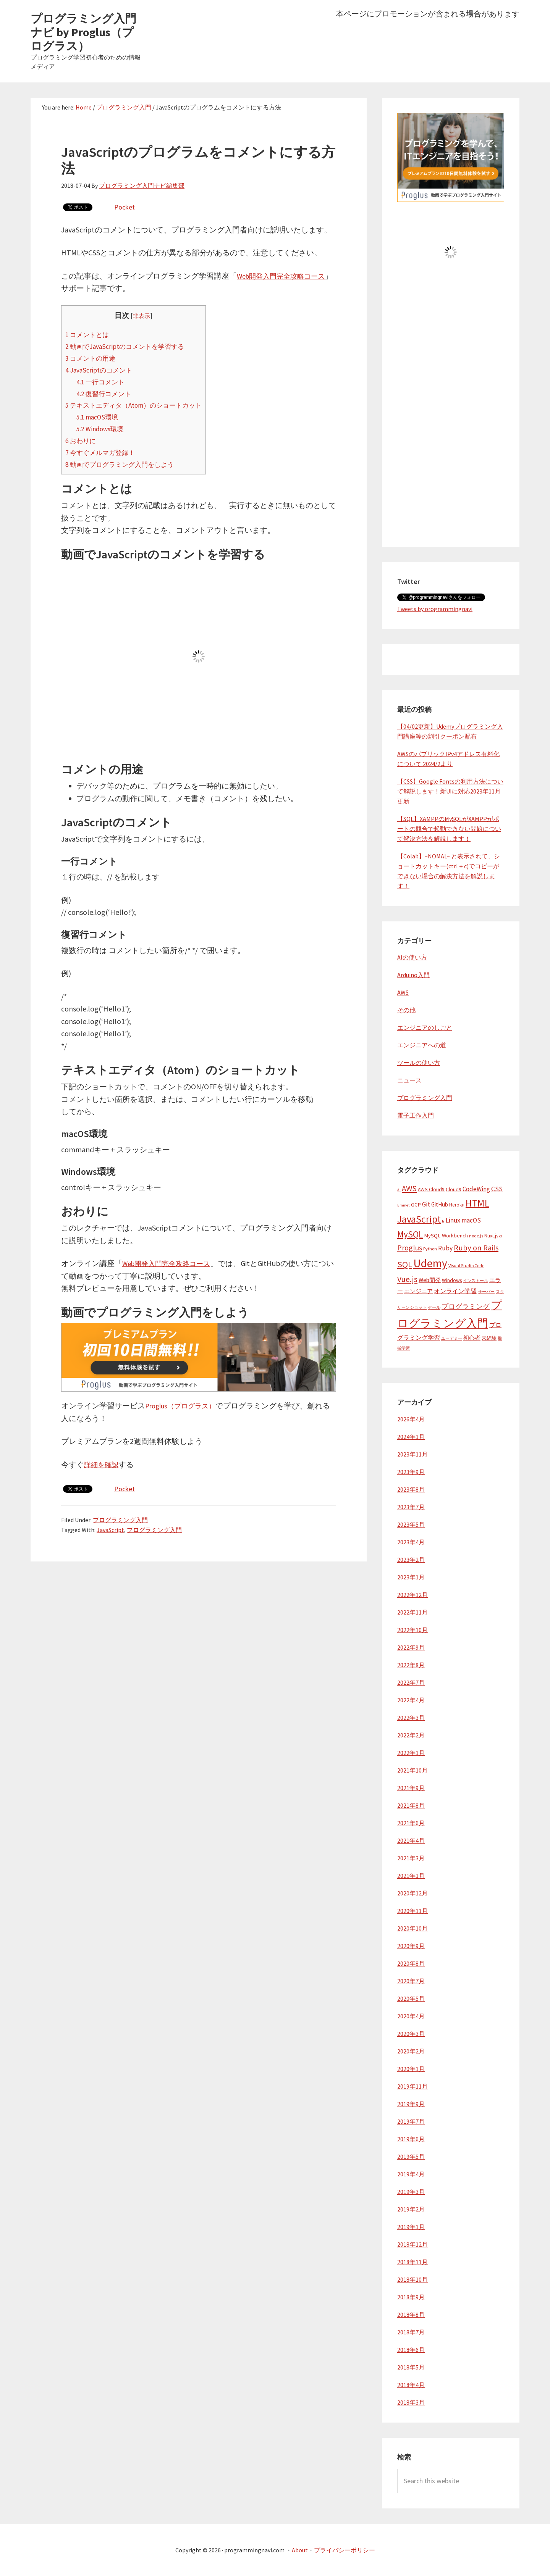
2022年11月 (412, 1612)
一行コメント (103, 381)
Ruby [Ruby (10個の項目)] (445, 1248)
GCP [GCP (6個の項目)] (416, 1204)
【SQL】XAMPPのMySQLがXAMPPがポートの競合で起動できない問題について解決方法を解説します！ (449, 828)
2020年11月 (412, 1911)
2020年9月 (411, 1946)
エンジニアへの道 (421, 1045)
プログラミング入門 (120, 1519)
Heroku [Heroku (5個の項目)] (456, 1205)
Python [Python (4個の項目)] (430, 1249)
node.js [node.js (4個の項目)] (476, 1236)
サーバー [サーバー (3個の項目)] (486, 1291)
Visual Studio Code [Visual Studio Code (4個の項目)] (466, 1265)
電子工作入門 (415, 1115)
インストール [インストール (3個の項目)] (475, 1280)
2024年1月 (411, 1436)
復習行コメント (106, 393)
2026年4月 (411, 1419)
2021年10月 (412, 1770)
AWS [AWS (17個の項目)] (409, 1188)
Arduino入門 (413, 975)
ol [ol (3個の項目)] (500, 1236)
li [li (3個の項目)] (443, 1221)
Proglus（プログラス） (184, 1405)
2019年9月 (411, 2104)
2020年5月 (411, 1998)
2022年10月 (412, 1630)
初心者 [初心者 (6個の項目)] (471, 1337)
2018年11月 (412, 2262)
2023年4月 (411, 1542)
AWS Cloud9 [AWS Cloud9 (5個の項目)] (431, 1189)
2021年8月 (411, 1805)
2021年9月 (411, 1788)
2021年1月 (411, 1875)
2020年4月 (411, 2016)
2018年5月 (411, 2367)
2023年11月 (412, 1454)
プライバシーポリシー (344, 2550)
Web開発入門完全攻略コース (171, 1263)
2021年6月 (411, 1823)
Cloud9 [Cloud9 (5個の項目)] (453, 1189)
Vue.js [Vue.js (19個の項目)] (407, 1279)
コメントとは (89, 334)
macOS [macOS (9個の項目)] (471, 1220)
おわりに (82, 440)
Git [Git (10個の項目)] (426, 1204)
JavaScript (110, 1529)
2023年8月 (411, 1489)
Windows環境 (102, 428)
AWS (403, 992)
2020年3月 (411, 2033)
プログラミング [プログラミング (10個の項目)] (466, 1306)
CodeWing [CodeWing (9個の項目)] (476, 1189)
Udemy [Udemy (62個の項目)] (430, 1263)
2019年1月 (411, 2227)
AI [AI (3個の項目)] (399, 1189)
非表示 (149, 315)
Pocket (125, 206)
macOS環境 (99, 416)
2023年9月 (411, 1472)
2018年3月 (411, 2402)
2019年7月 (411, 2121)
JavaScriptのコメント (102, 369)
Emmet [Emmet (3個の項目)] (403, 1205)
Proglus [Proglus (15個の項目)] (409, 1247)
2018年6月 (411, 2349)
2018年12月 (412, 2244)
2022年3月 (411, 1717)
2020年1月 (411, 2069)
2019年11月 (412, 2086)
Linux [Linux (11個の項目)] (452, 1220)
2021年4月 (411, 1840)
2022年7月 (411, 1682)
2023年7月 (411, 1507)
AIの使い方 (412, 957)
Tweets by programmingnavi (434, 609)
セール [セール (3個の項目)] (434, 1307)
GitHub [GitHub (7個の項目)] (439, 1204)
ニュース (409, 1080)
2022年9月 (411, 1647)
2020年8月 (411, 1963)
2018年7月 (411, 2332)
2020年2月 (411, 2051)
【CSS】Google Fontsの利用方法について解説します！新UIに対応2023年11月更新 (450, 791)
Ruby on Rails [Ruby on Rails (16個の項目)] (476, 1248)
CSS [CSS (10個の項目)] (497, 1189)
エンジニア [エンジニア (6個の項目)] (418, 1291)
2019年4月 (411, 2174)
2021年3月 (411, 1858)
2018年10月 (412, 2279)
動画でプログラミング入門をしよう (125, 463)
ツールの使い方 (418, 1062)
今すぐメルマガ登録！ (104, 452)
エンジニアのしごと (424, 1027)
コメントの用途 (93, 358)
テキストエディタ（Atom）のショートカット (141, 405)
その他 (406, 1010)
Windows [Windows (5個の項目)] (452, 1280)
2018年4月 (411, 2385)
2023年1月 (411, 1577)
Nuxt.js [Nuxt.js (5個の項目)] (491, 1235)
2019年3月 (411, 2191)
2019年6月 (411, 2139)
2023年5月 (411, 1524)
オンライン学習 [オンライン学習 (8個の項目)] (455, 1291)
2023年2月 (411, 1559)
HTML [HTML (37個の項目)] (477, 1203)
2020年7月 (411, 1981)
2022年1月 (411, 1753)
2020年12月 (412, 1893)
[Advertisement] (450, 417)
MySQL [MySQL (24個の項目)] (410, 1234)
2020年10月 (412, 1928)
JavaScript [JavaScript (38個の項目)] (419, 1219)
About (300, 2550)
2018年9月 (411, 2297)
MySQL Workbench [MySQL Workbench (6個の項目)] (446, 1235)
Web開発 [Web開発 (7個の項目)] (430, 1280)
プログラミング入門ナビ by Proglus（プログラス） (83, 32)
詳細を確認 (103, 1464)
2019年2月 (411, 2209)
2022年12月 (412, 1595)
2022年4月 (411, 1700)
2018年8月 (411, 2314)
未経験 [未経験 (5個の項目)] (489, 1338)
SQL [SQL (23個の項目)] (404, 1264)
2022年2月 (411, 1735)
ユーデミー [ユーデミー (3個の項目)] (451, 1338)
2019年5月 (411, 2156)
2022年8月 (411, 1665)
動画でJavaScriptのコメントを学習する (131, 346)
